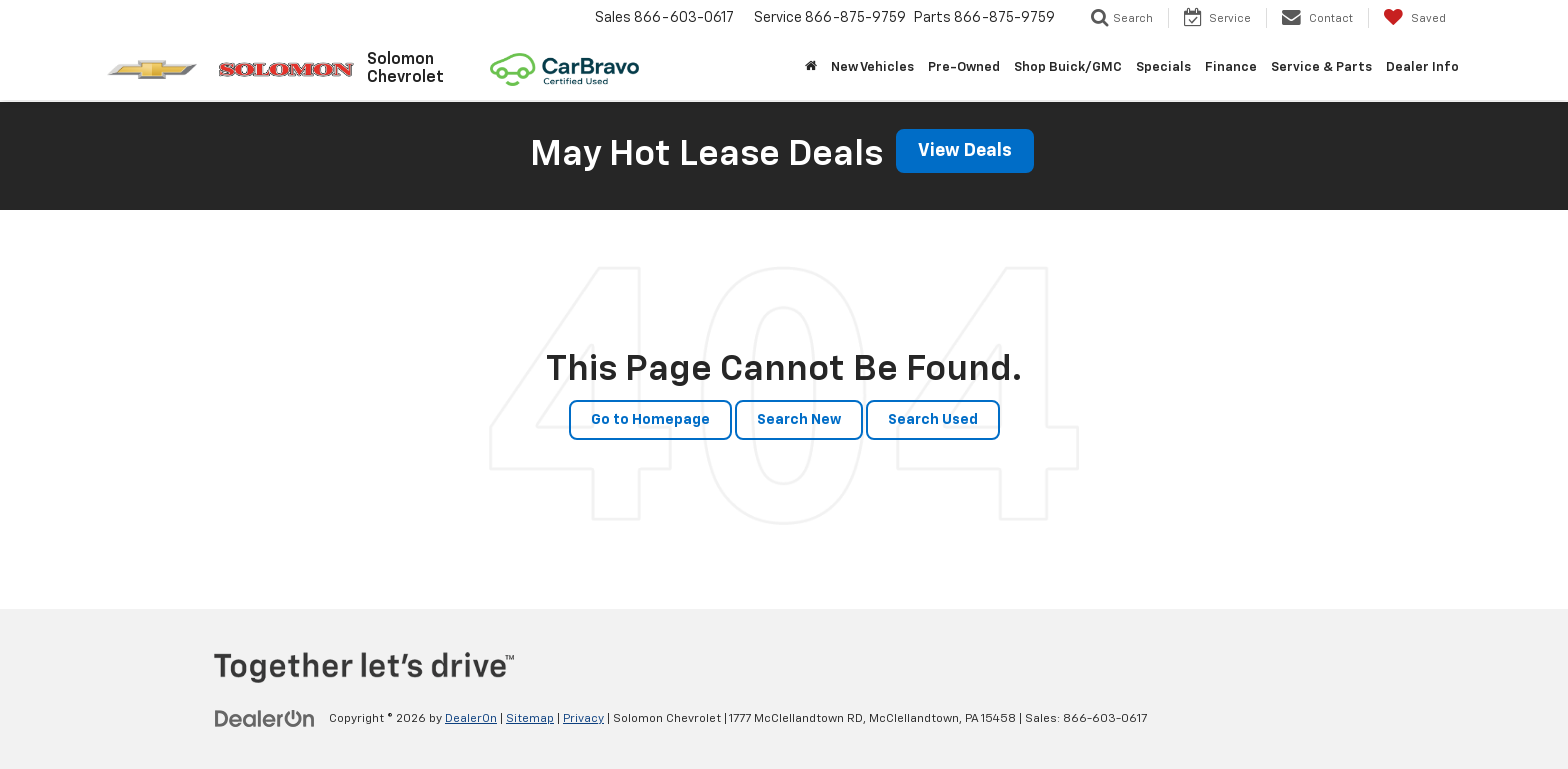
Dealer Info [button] (1422, 67)
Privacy (583, 719)
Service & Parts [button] (1321, 67)
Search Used (933, 420)
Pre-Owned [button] (964, 67)
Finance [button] (1231, 67)
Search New (799, 420)
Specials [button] (1163, 67)
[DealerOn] (265, 718)
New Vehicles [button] (872, 67)
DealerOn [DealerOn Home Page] (471, 719)
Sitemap (530, 719)
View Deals (965, 151)
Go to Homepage (650, 420)
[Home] (811, 68)
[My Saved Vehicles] (1414, 18)
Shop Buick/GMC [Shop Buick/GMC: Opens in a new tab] (1068, 67)
